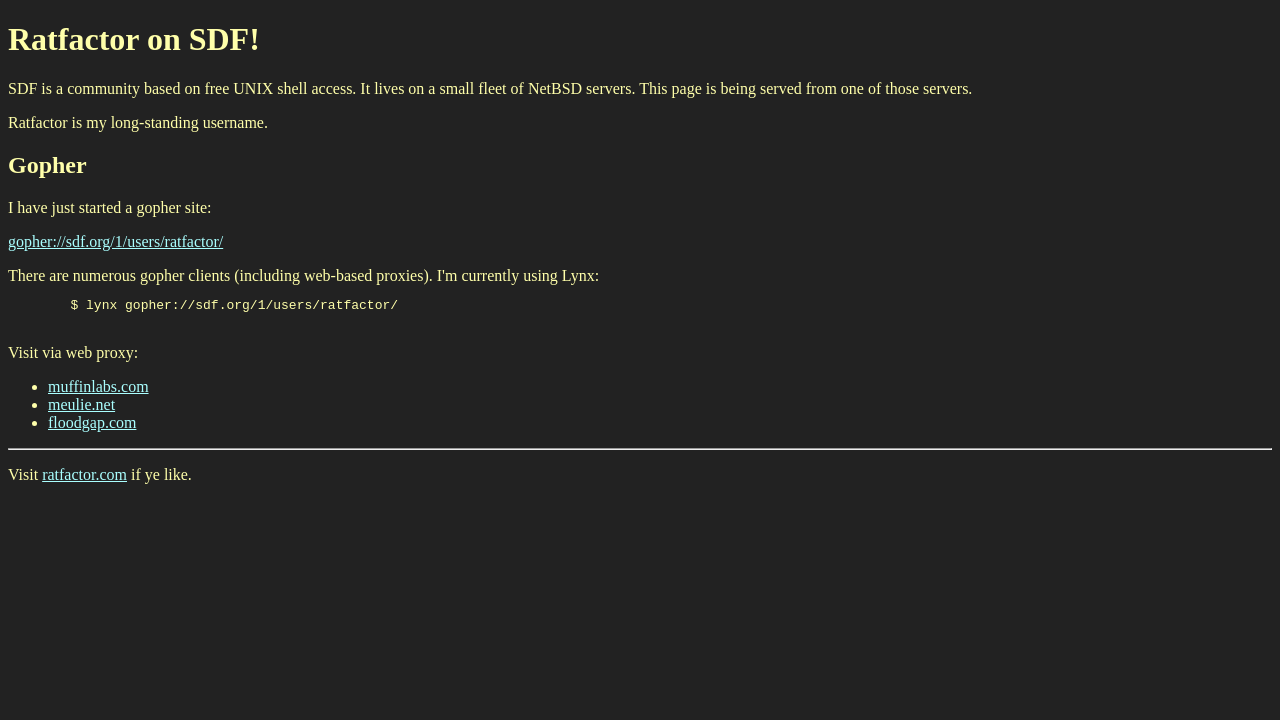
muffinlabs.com (98, 392)
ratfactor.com (84, 480)
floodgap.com (92, 428)
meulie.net (81, 410)
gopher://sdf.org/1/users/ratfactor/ (115, 241)
